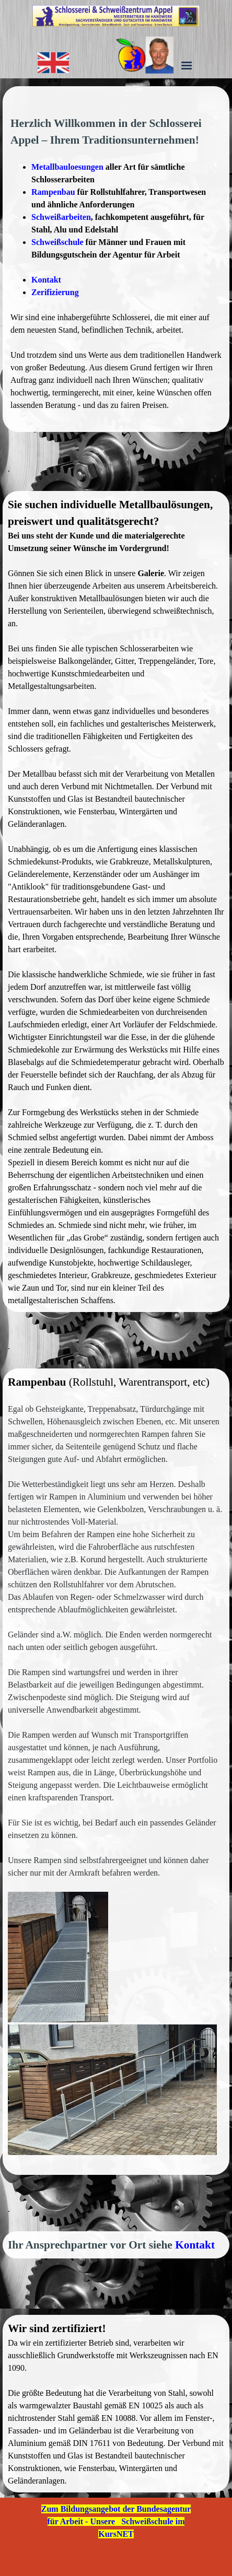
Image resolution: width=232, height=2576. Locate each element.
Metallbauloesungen (67, 166)
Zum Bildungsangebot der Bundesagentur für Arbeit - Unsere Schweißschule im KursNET (116, 2521)
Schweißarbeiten (61, 217)
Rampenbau (53, 192)
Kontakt (46, 279)
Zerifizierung (55, 292)
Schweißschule (57, 242)
